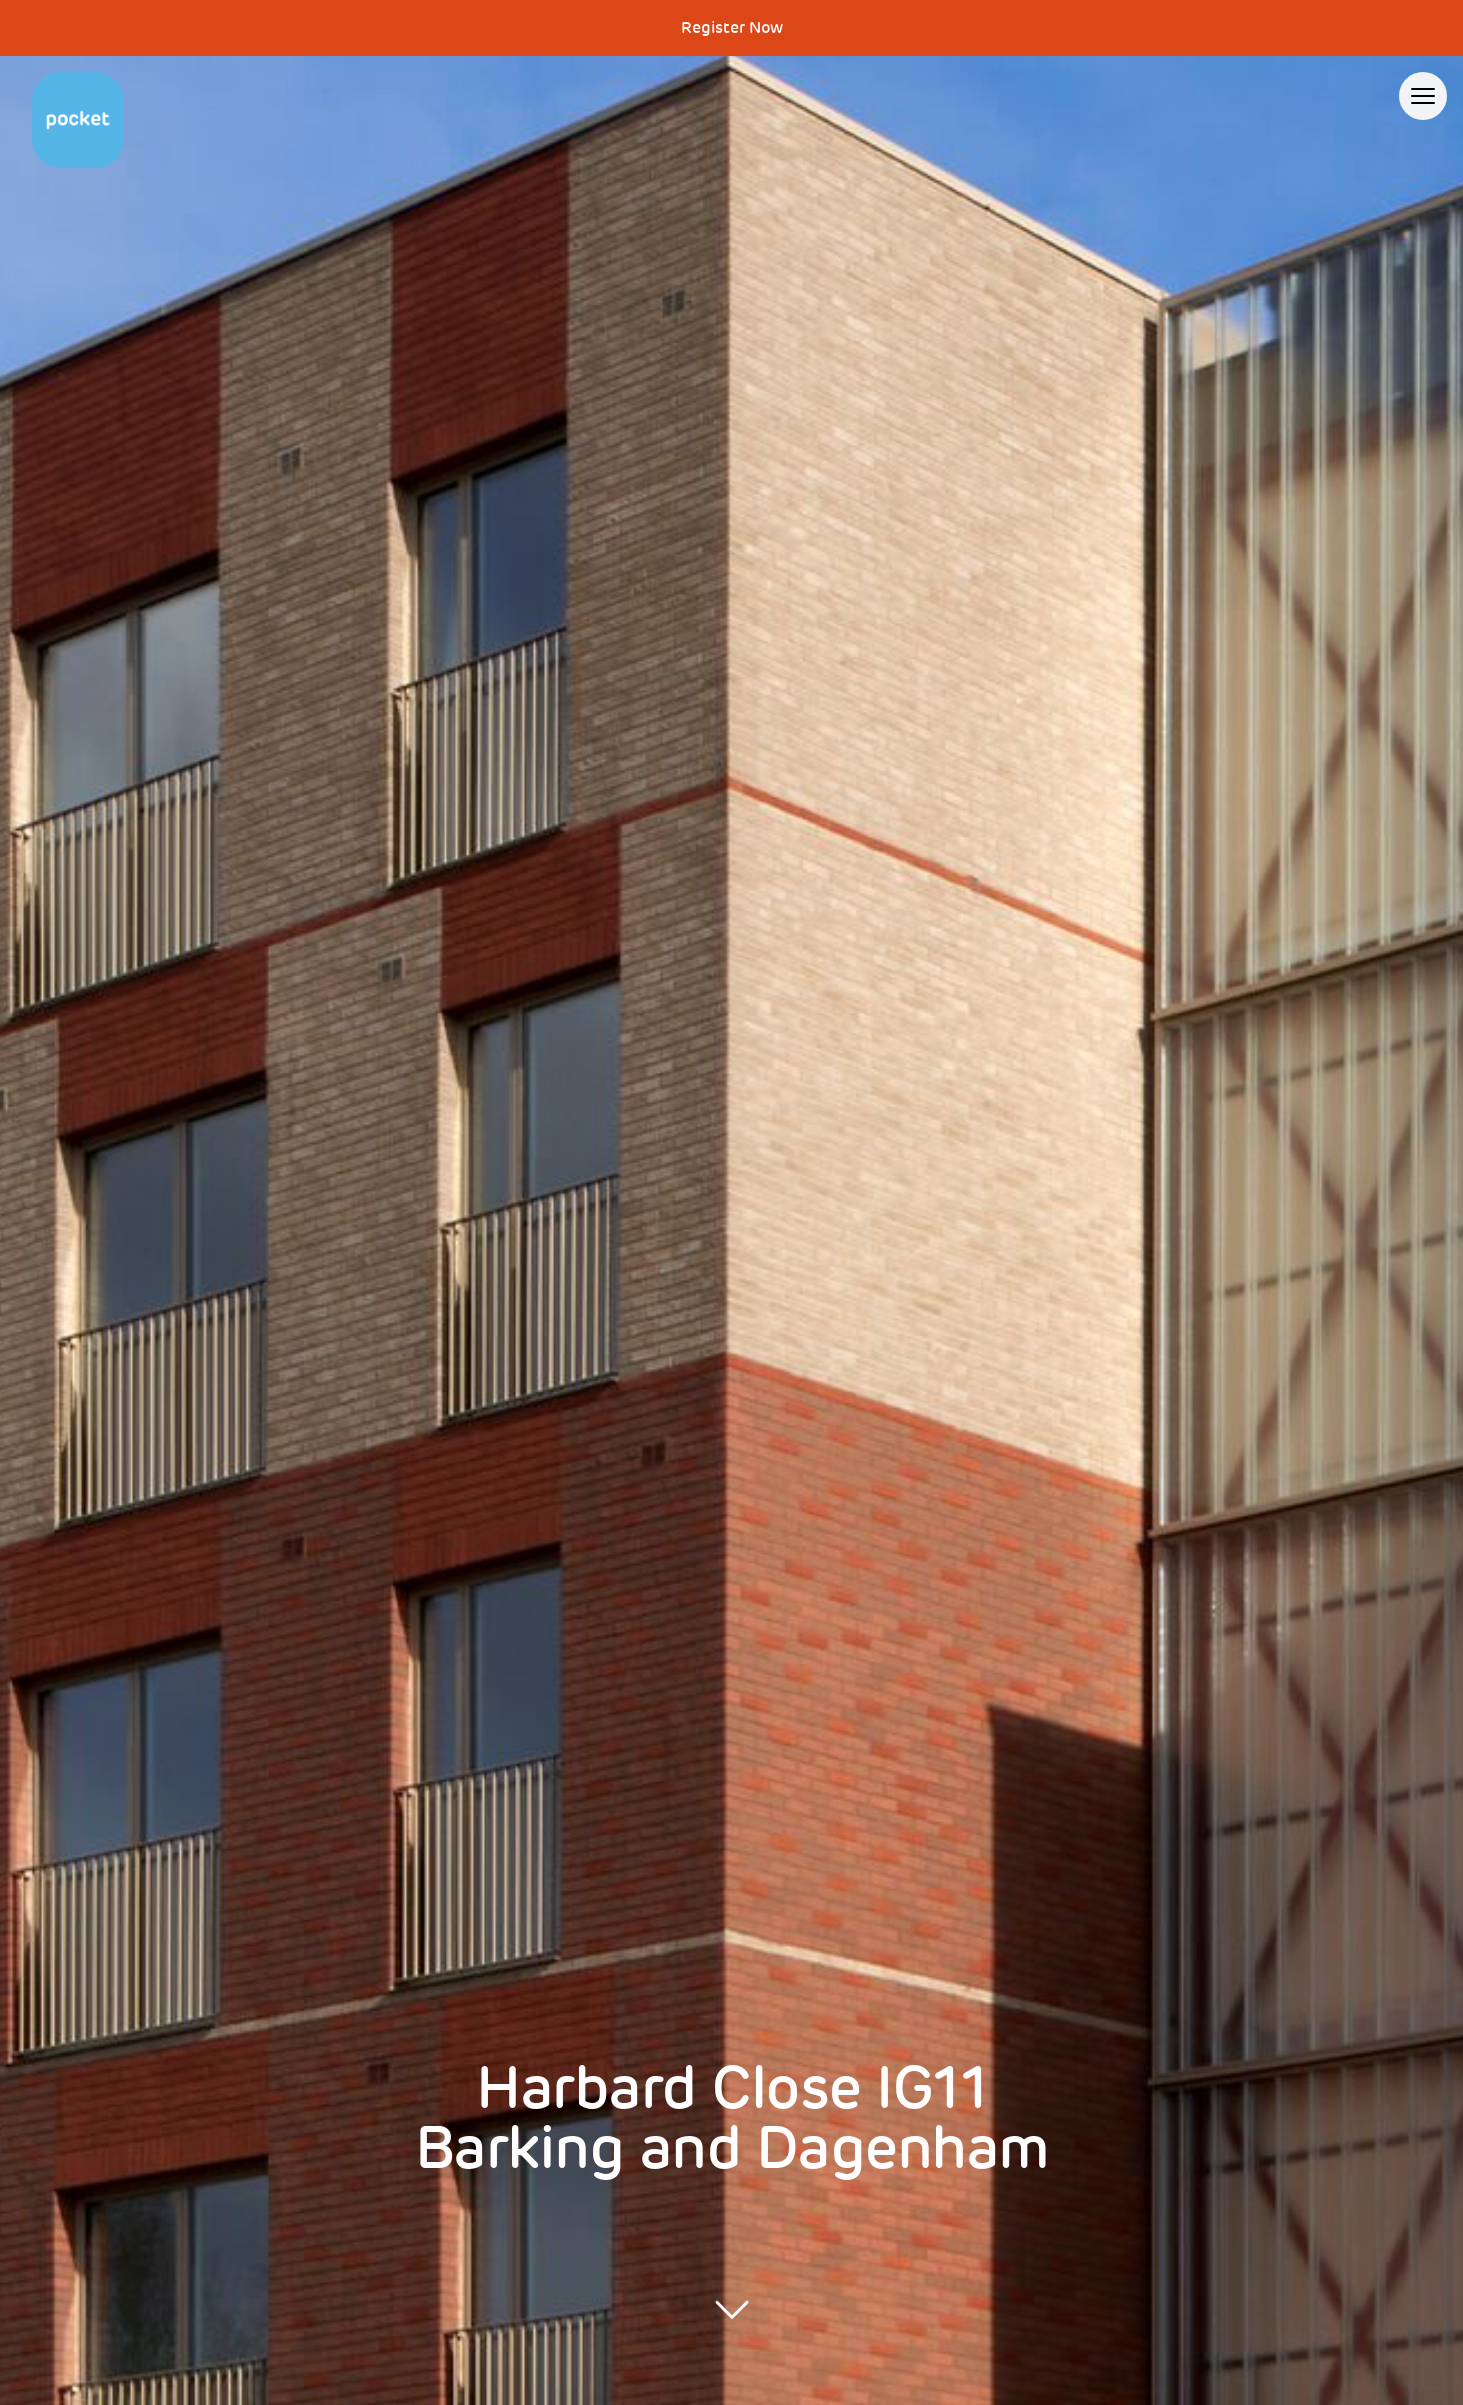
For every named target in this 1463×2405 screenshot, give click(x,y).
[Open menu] (1423, 96)
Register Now (732, 28)
